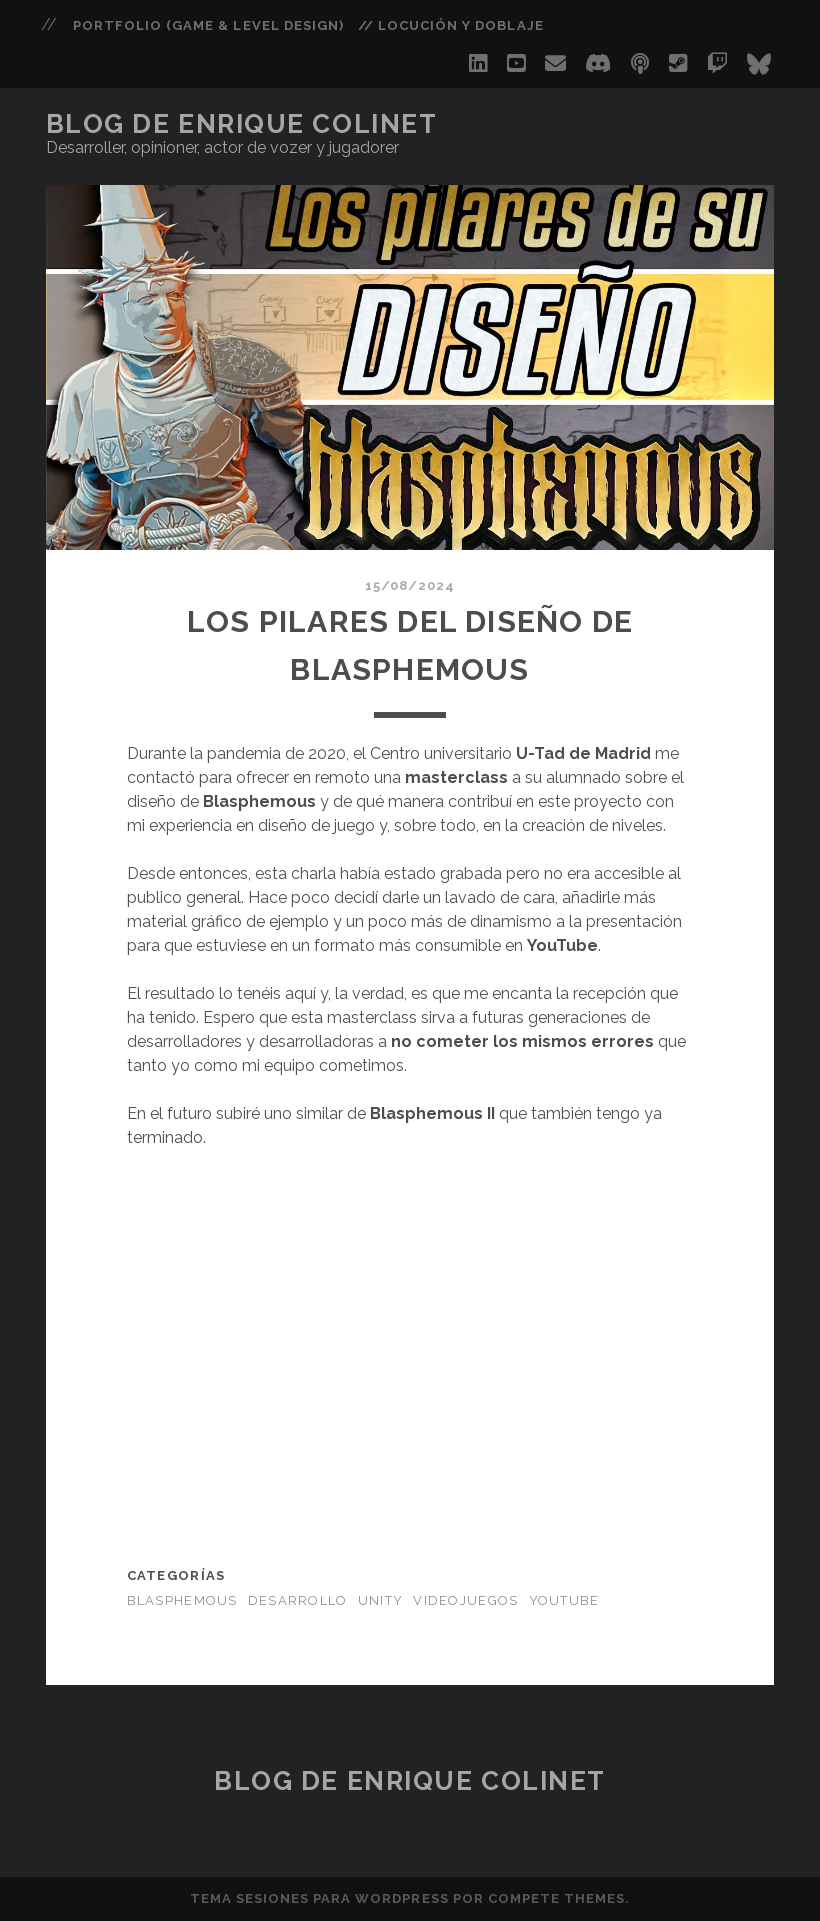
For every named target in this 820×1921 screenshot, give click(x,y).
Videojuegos (465, 1600)
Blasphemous (182, 1600)
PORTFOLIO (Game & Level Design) (208, 25)
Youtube (564, 1600)
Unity (380, 1600)
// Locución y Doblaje (451, 25)
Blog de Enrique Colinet (242, 124)
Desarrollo (298, 1600)
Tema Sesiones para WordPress (319, 1898)
